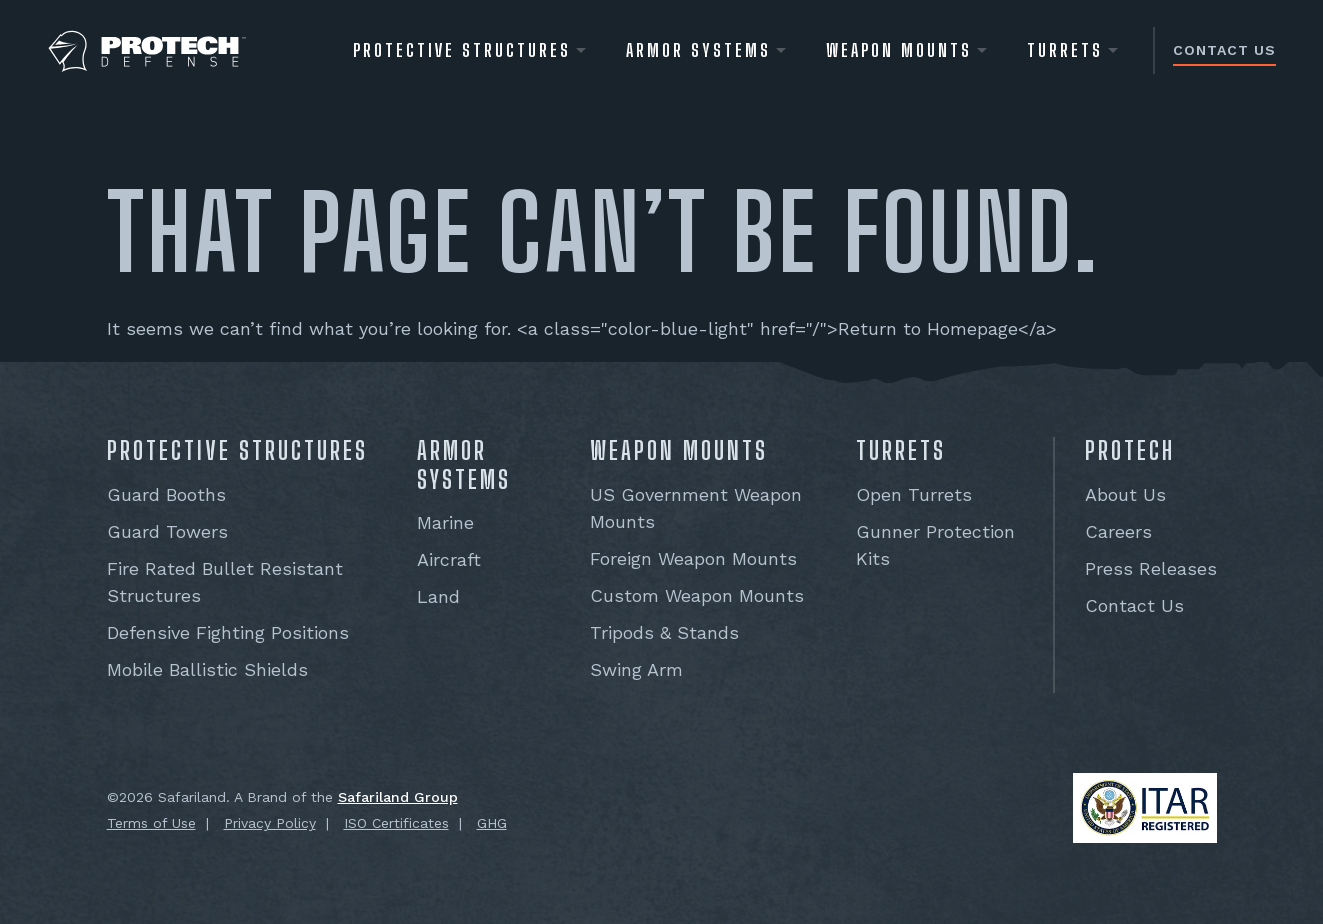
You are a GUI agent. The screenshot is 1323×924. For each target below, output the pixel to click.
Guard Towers (167, 531)
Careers (1118, 531)
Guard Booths (166, 494)
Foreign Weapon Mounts (693, 558)
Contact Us (1224, 50)
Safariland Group (398, 797)
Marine (445, 522)
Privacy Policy (270, 823)
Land (438, 596)
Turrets (1065, 50)
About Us (1125, 494)
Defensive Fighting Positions (228, 632)
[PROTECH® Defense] (147, 51)
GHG (492, 823)
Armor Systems (698, 50)
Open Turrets (914, 494)
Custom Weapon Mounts (697, 595)
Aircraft (449, 559)
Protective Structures (462, 50)
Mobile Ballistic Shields (207, 669)
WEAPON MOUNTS (899, 50)
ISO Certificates (396, 823)
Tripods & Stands (664, 632)
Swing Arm (636, 669)
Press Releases (1151, 568)
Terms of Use (151, 823)
